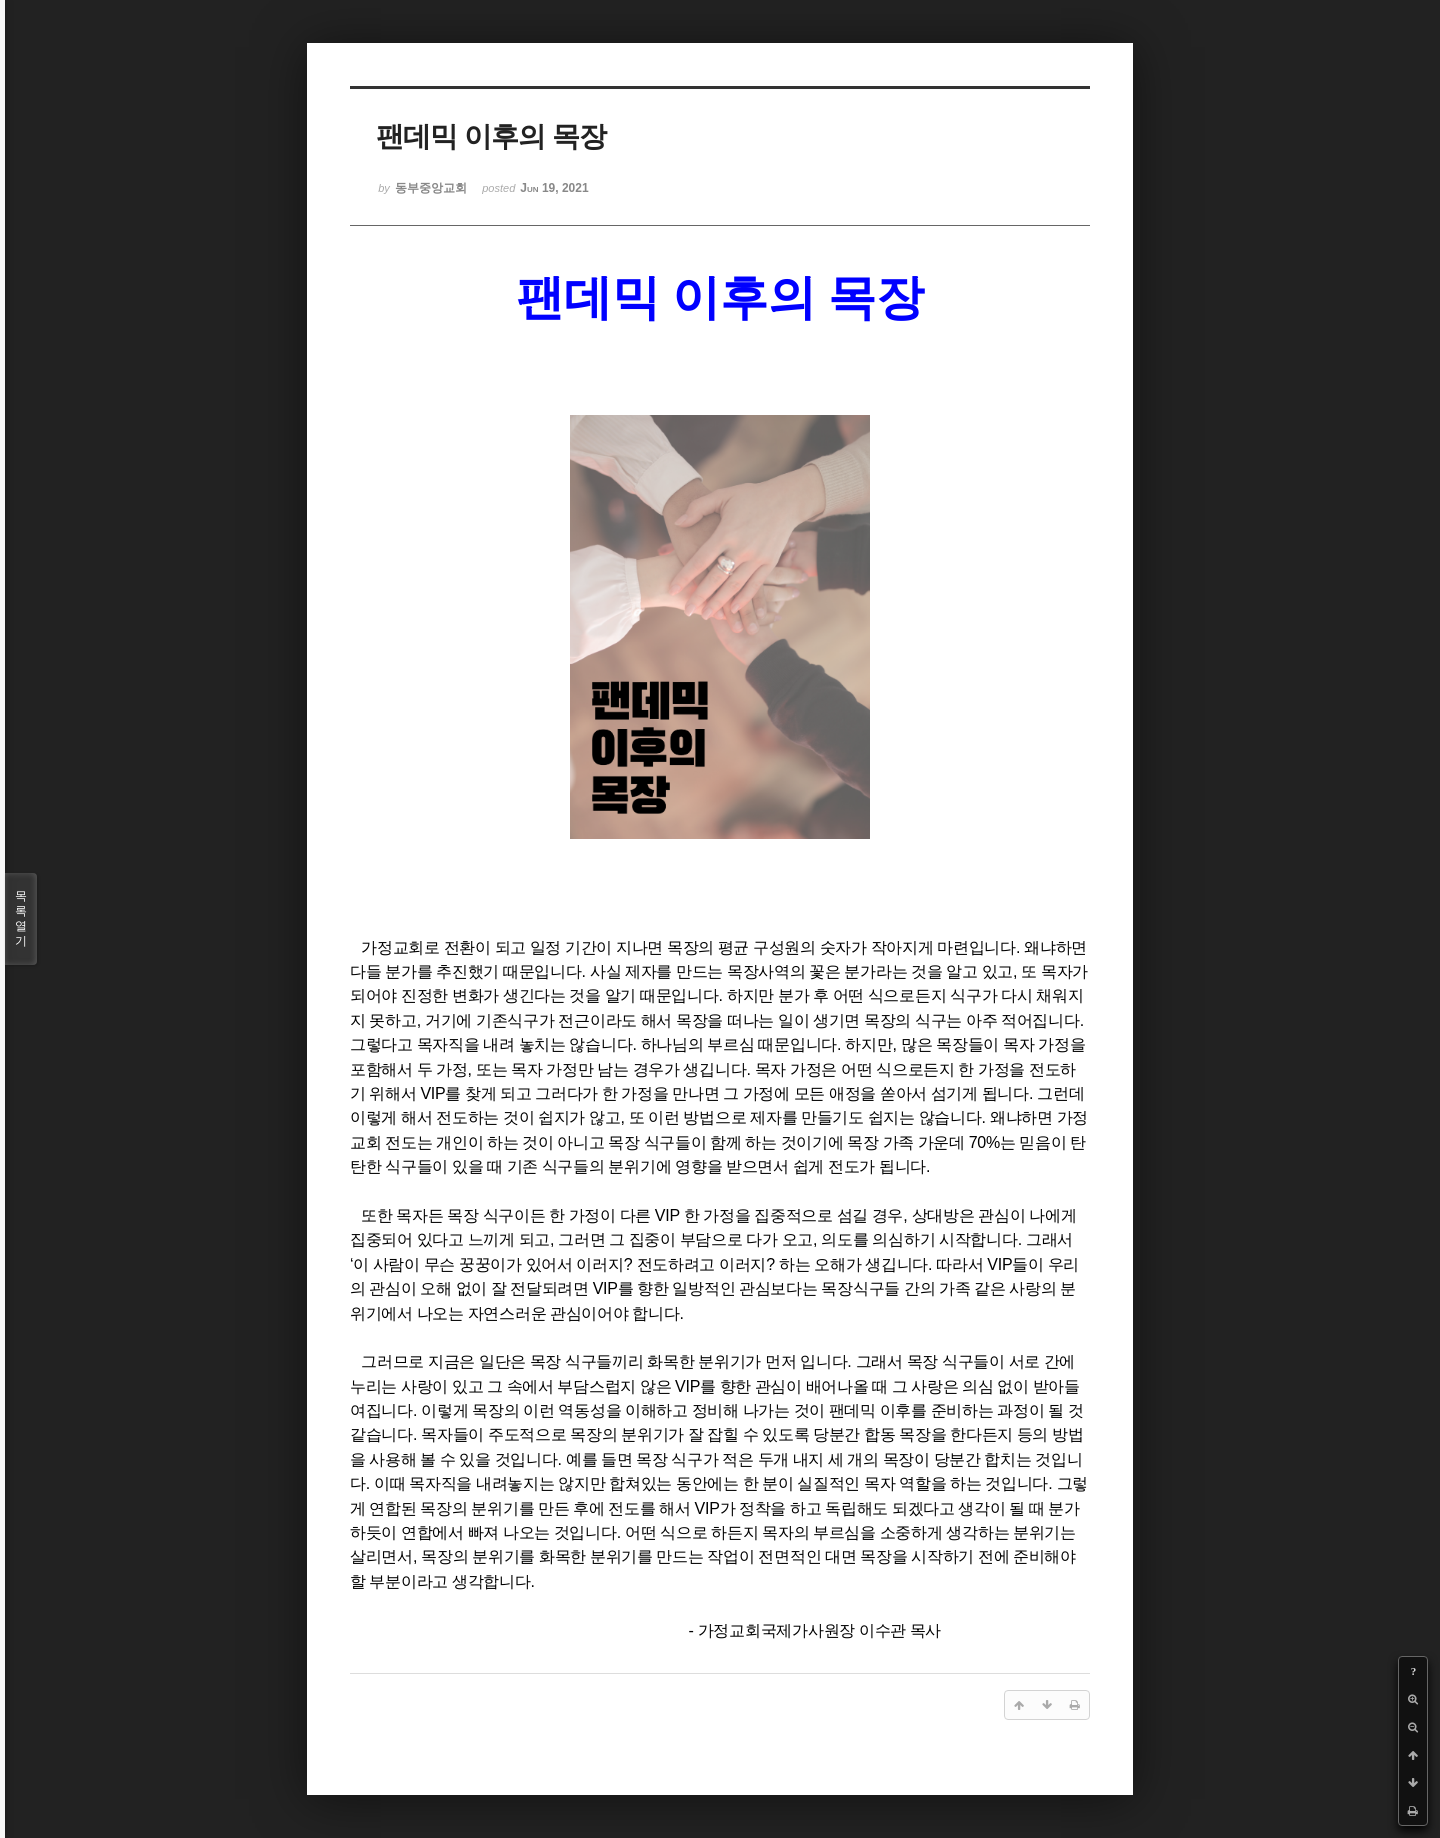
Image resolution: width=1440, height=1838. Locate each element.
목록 (21, 919)
